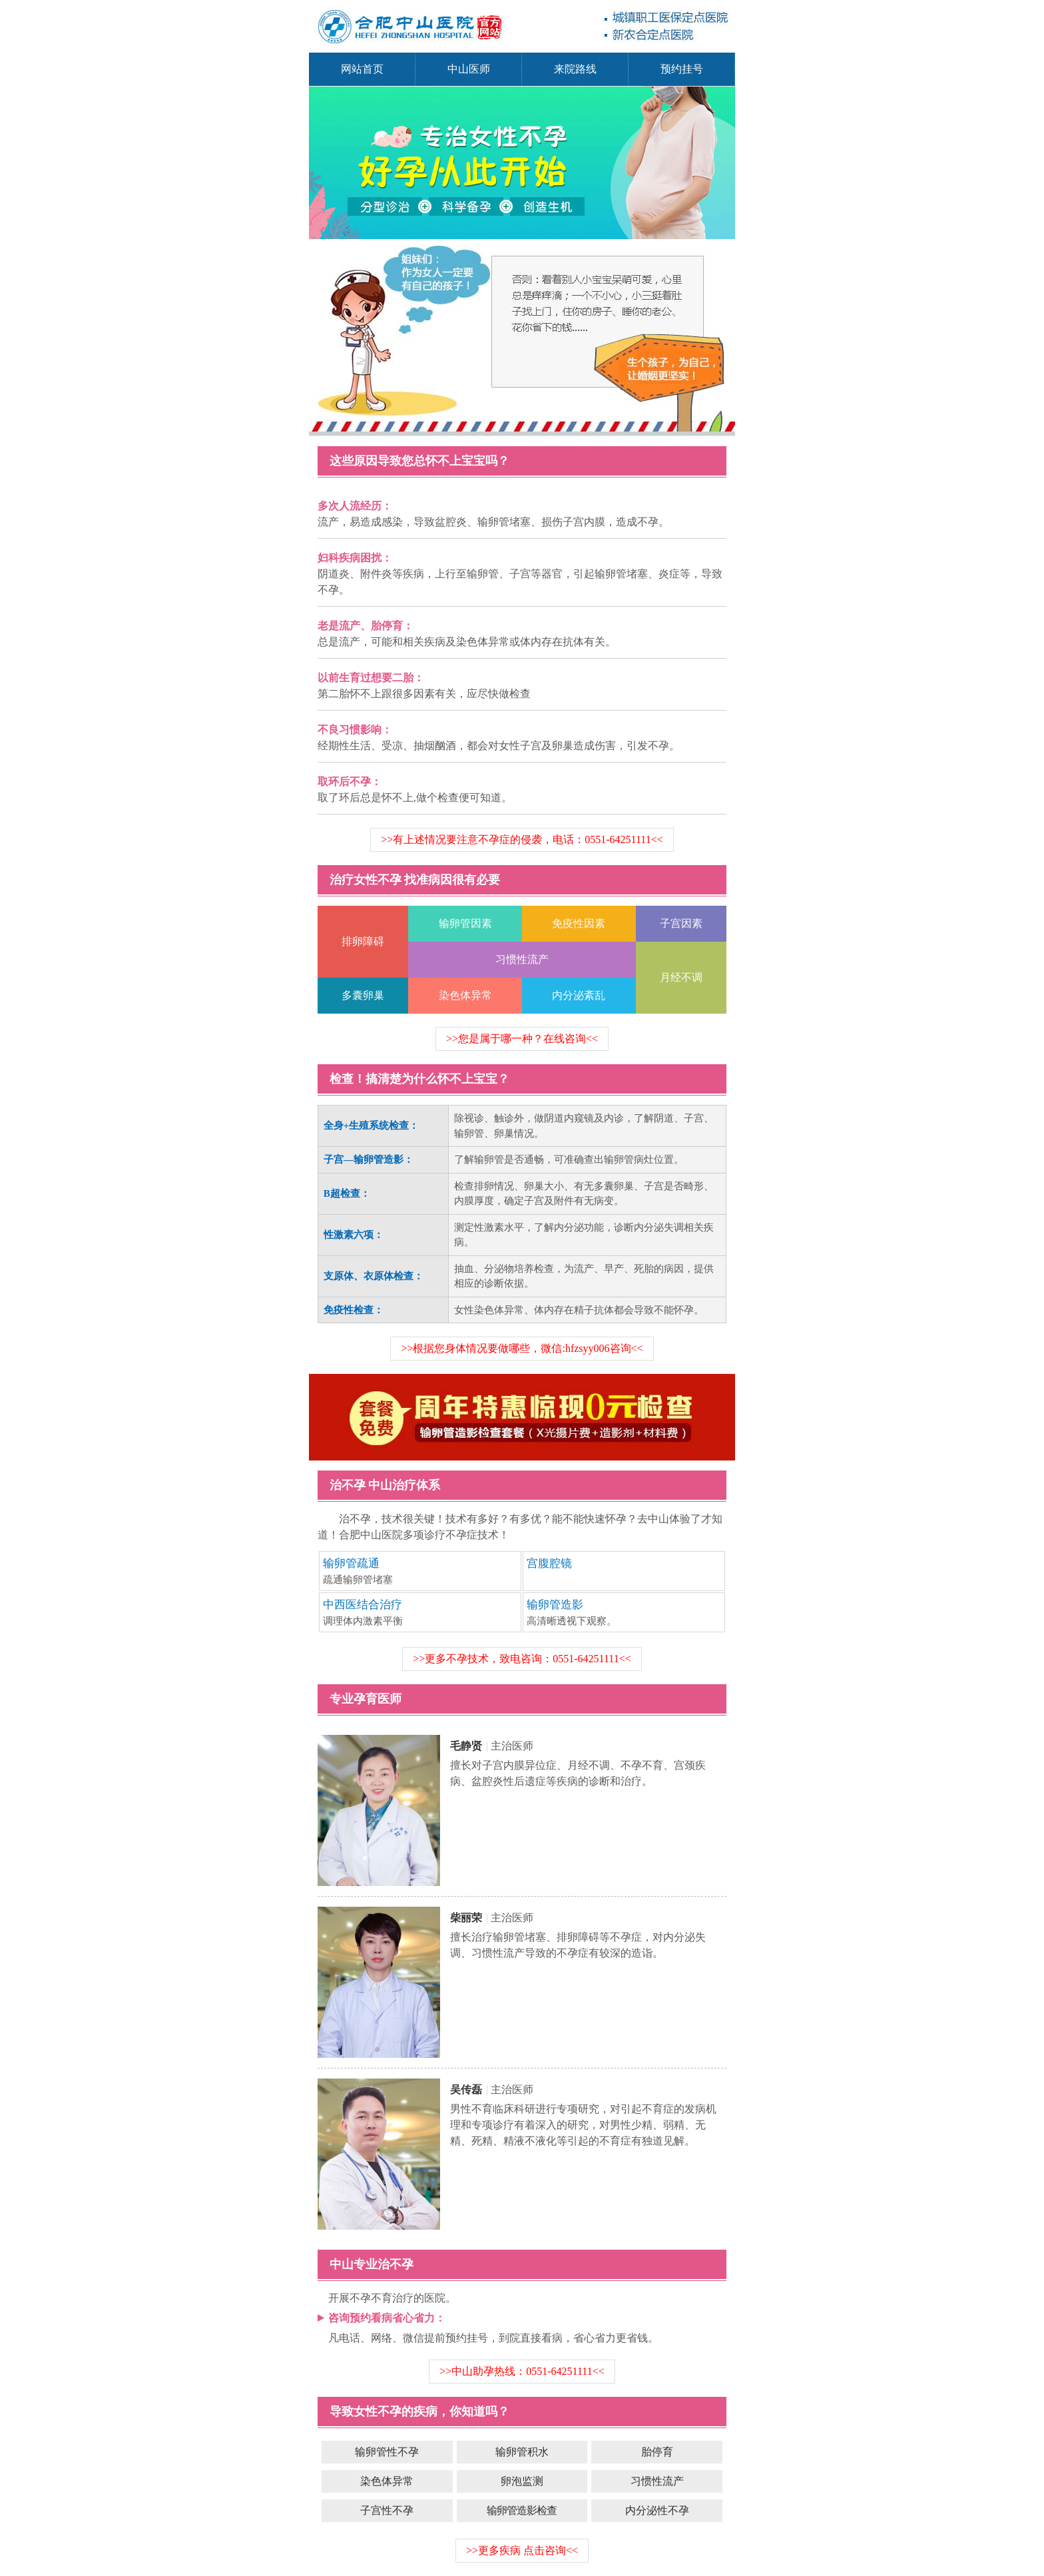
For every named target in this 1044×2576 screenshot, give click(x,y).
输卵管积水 (522, 2451)
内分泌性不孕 (657, 2510)
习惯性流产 (657, 2481)
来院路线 (575, 69)
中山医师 (468, 69)
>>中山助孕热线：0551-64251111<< (522, 2371)
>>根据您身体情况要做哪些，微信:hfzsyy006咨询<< (522, 1348)
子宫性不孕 (386, 2510)
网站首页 (362, 69)
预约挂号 (681, 69)
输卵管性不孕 (387, 2451)
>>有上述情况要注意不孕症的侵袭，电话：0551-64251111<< (522, 839)
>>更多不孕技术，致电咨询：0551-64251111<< (522, 1658)
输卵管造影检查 (522, 2510)
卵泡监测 (522, 2481)
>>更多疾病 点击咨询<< (522, 2550)
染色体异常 (386, 2481)
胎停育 (657, 2451)
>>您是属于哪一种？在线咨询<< (522, 1038)
